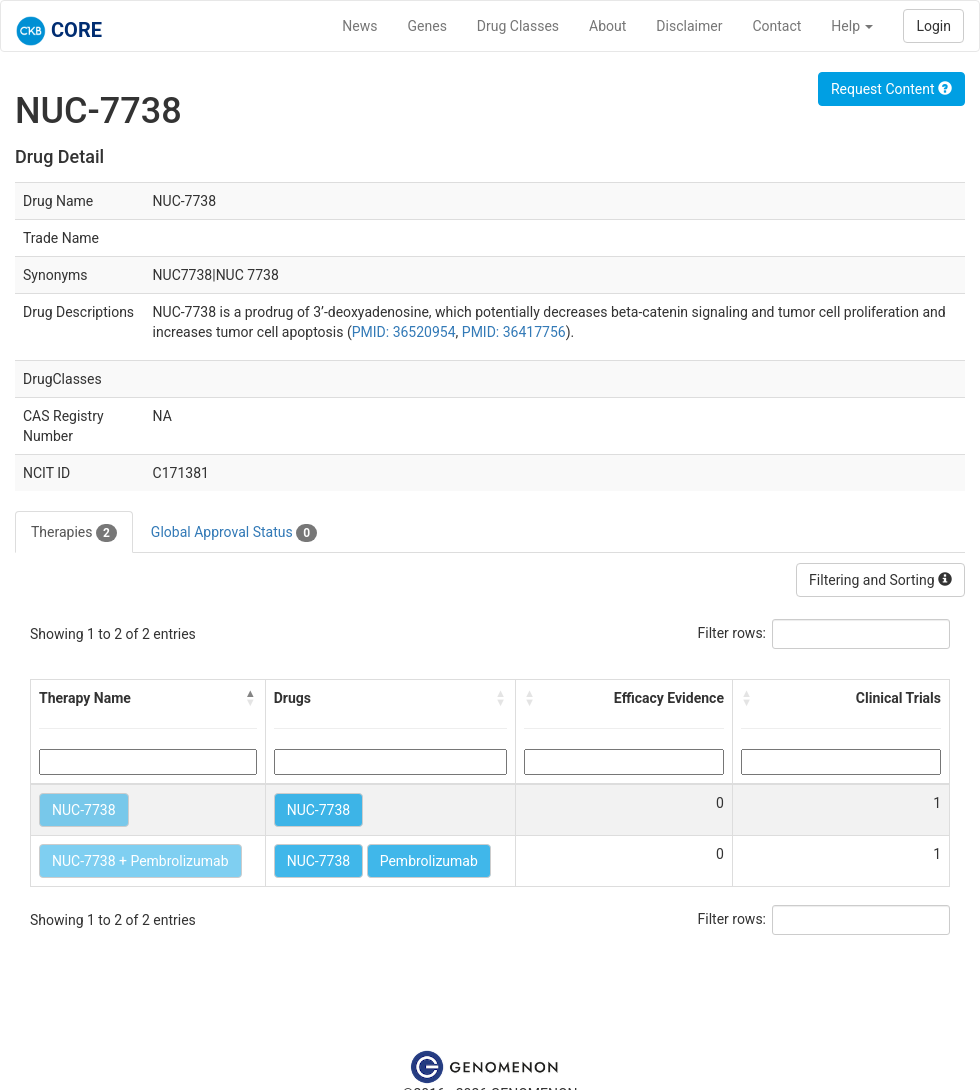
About (607, 26)
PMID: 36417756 (514, 332)
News (359, 26)
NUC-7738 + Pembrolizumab (140, 861)
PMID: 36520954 (404, 332)
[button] (251, 698)
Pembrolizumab (429, 861)
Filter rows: (732, 633)
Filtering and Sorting (880, 580)
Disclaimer (689, 26)
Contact (776, 26)
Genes (427, 26)
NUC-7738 (84, 810)
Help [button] (852, 26)
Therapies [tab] (74, 533)
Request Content (891, 89)
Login (933, 26)
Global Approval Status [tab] (234, 533)
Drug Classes (518, 26)
